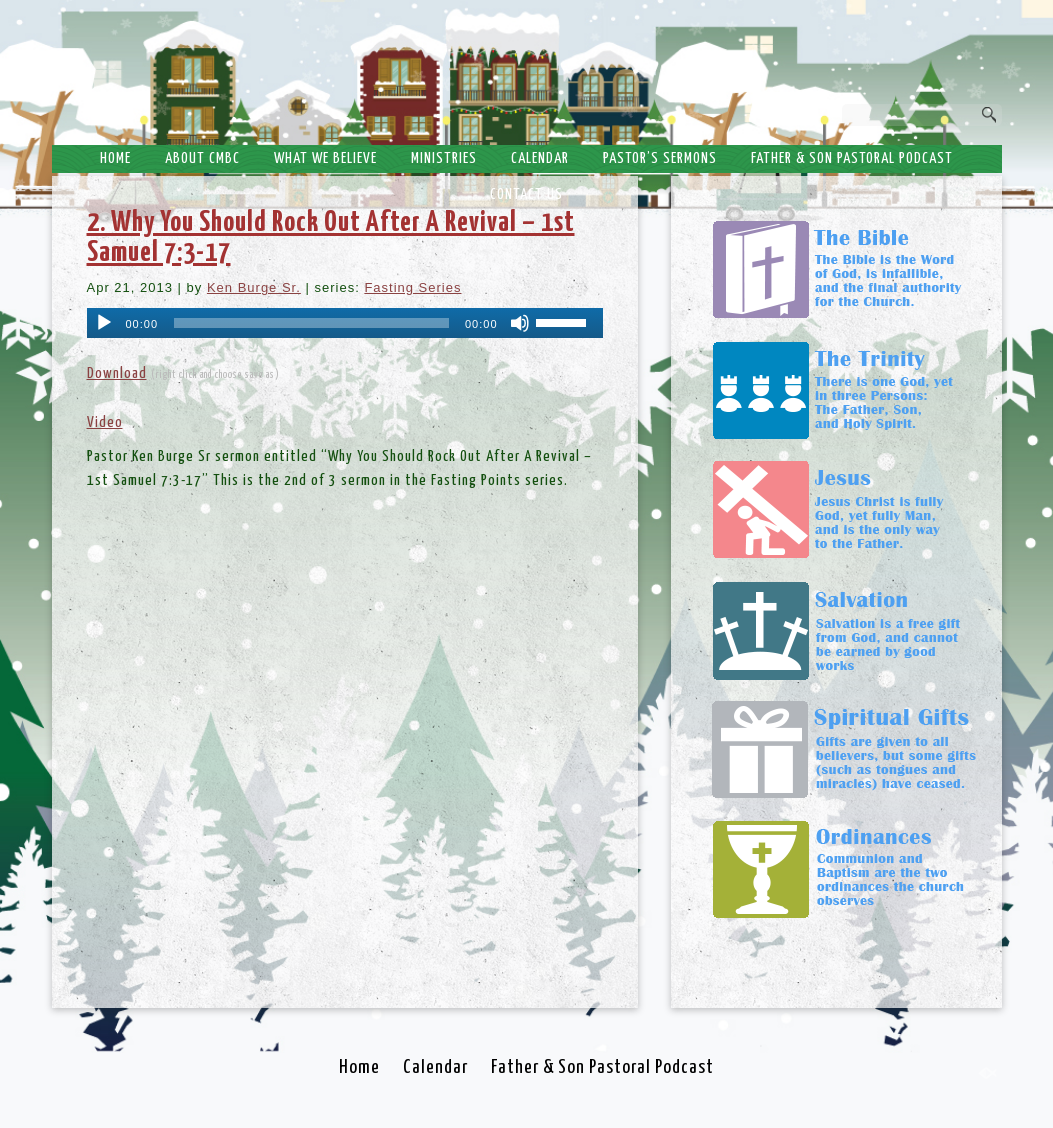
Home (115, 158)
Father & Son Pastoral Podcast (852, 158)
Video (105, 422)
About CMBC (202, 158)
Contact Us (526, 194)
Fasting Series (412, 287)
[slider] (311, 323)
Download (117, 373)
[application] (345, 323)
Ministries (444, 158)
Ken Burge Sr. (254, 287)
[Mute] (520, 323)
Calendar (540, 158)
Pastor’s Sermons (660, 158)
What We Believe (325, 158)
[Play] (104, 323)
